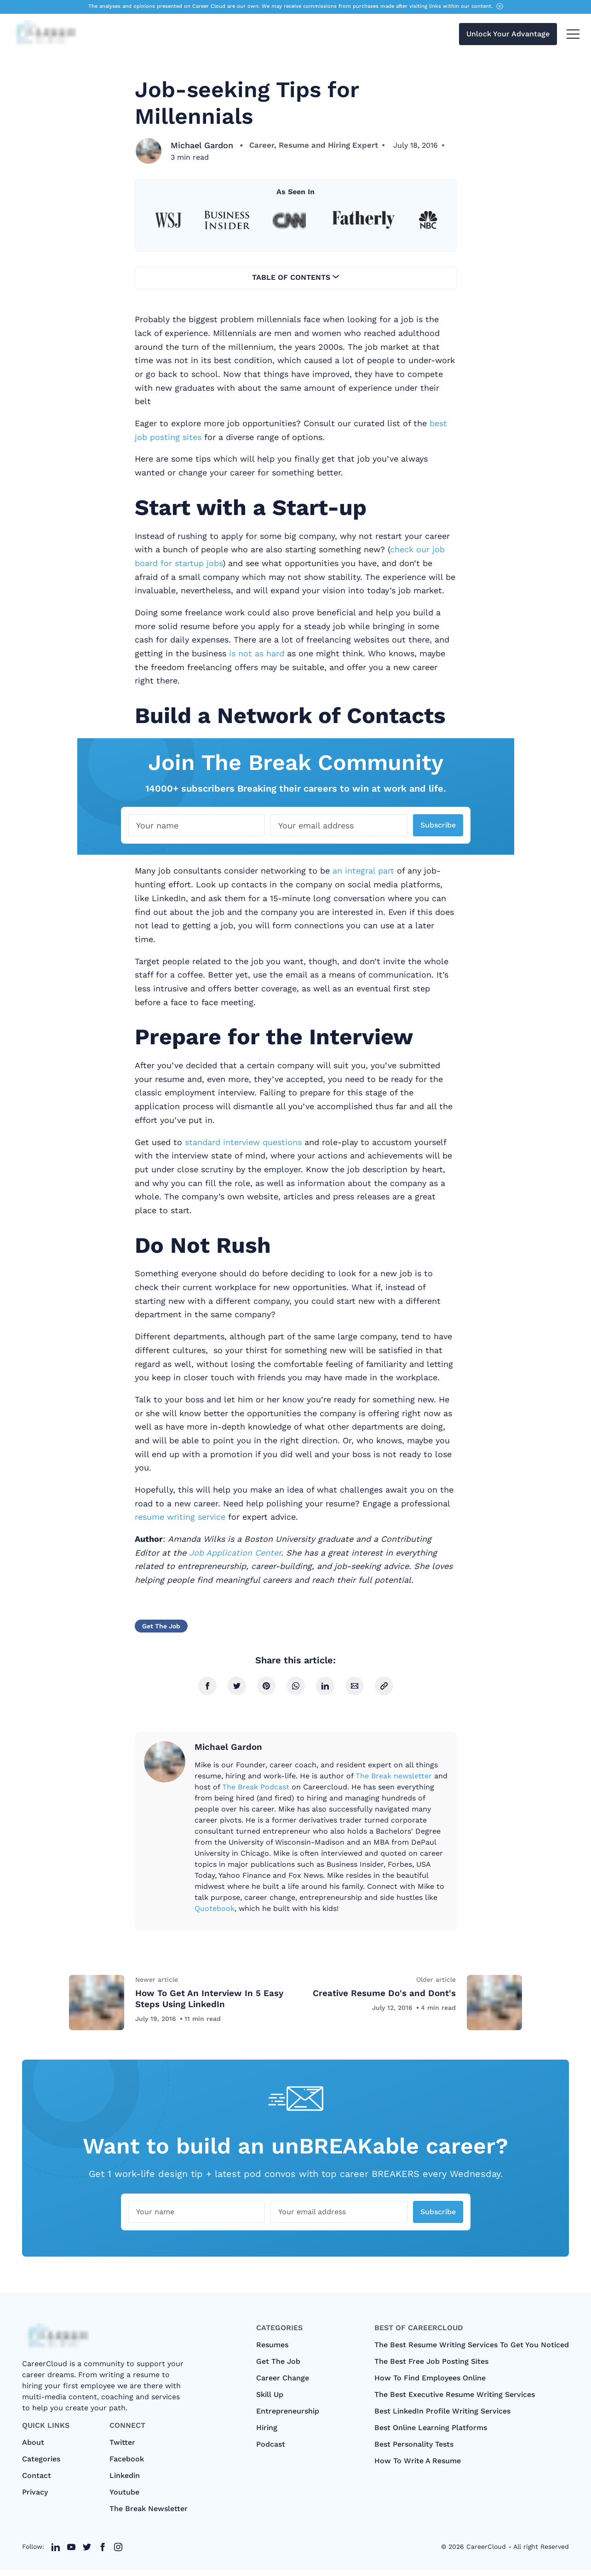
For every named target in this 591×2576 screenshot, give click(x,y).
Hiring (266, 2433)
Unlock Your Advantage (508, 35)
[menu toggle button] (573, 36)
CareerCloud (486, 2552)
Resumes (272, 2350)
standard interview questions (243, 1142)
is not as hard (256, 653)
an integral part (363, 870)
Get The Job (161, 1626)
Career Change (282, 2383)
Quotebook (215, 1908)
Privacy (35, 2498)
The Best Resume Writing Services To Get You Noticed (471, 2350)
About (33, 2448)
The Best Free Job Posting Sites (431, 2367)
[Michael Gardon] (148, 151)
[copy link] (384, 1686)
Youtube (124, 2498)
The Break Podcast (255, 1787)
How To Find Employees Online (430, 2383)
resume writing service (180, 1517)
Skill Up (269, 2400)
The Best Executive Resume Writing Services (454, 2400)
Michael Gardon (203, 145)
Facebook (126, 2464)
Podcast (270, 2450)
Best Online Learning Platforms (430, 2433)
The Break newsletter (394, 1775)
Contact (36, 2481)
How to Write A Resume (417, 2466)
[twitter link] (56, 2552)
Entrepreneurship (287, 2417)
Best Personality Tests (413, 2450)
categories (41, 2464)
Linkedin (124, 2481)
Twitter (122, 2448)
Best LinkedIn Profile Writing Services (442, 2417)
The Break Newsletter (148, 2514)
